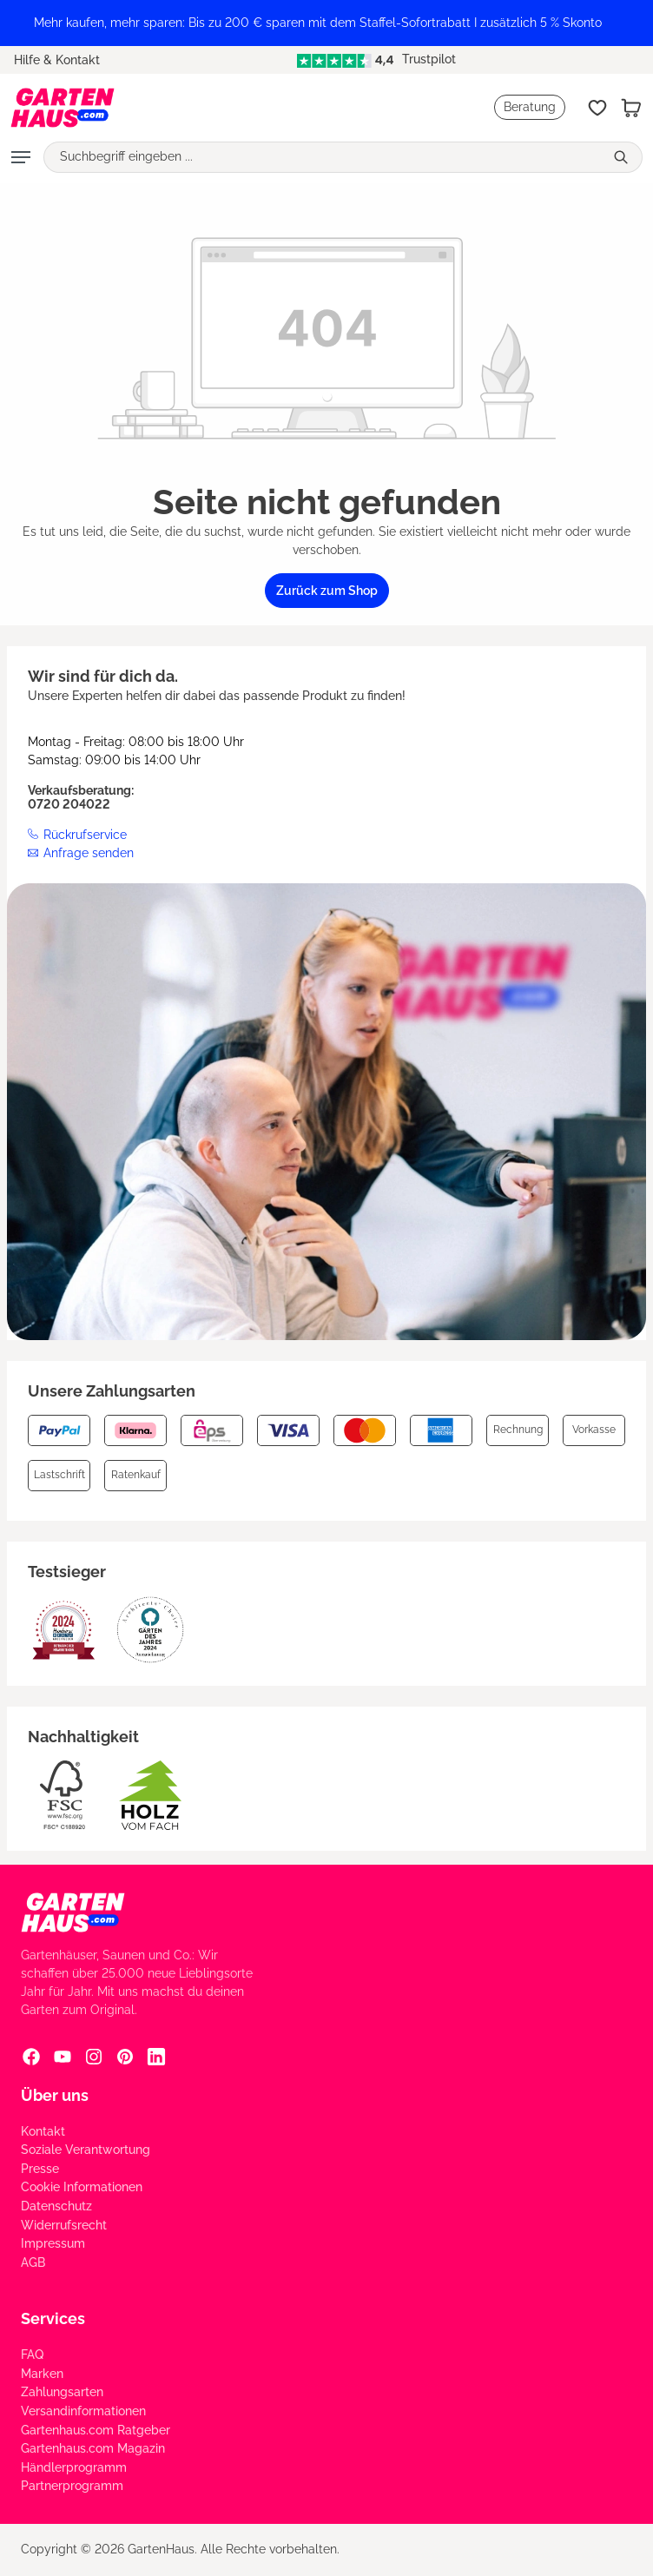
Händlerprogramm (74, 2467)
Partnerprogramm (72, 2486)
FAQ (32, 2354)
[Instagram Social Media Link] (93, 2057)
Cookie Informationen (81, 2187)
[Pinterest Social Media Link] (125, 2057)
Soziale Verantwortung (85, 2150)
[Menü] (20, 157)
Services (53, 2318)
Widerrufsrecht (64, 2225)
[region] (326, 23)
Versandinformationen (83, 2411)
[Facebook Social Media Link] (31, 2057)
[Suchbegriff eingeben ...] (323, 157)
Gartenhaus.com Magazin (93, 2448)
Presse (40, 2169)
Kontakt (43, 2131)
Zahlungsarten (62, 2392)
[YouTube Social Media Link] (62, 2057)
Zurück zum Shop (327, 591)
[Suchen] (623, 157)
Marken (42, 2374)
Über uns (55, 2095)
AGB (33, 2262)
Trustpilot (376, 59)
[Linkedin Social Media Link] (156, 2057)
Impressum (53, 2243)
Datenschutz (56, 2206)
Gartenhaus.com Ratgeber (95, 2430)
